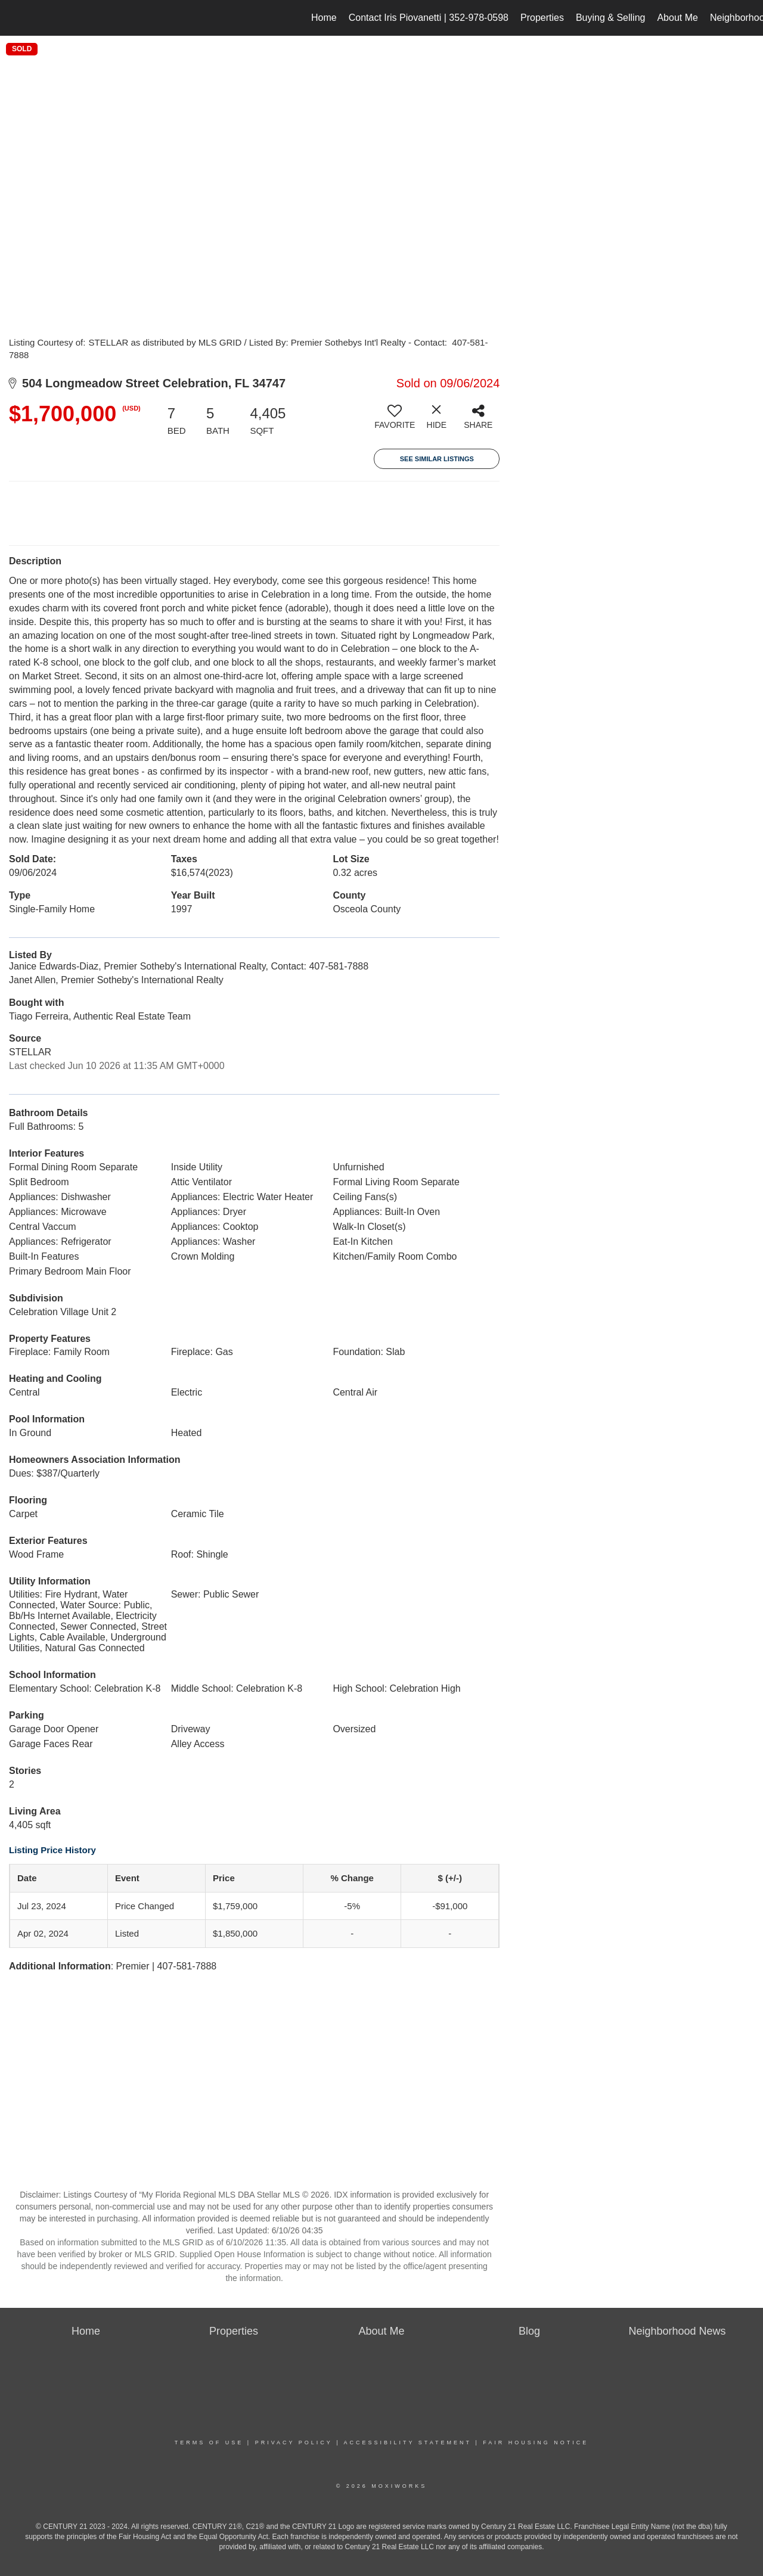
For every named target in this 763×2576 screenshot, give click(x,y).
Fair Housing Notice (535, 2443)
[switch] (394, 421)
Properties (542, 18)
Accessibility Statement (408, 2443)
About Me (677, 18)
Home (324, 18)
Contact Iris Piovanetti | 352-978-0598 (428, 18)
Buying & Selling (611, 18)
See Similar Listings (437, 458)
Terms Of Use (209, 2443)
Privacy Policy (294, 2443)
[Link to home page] (15, 18)
